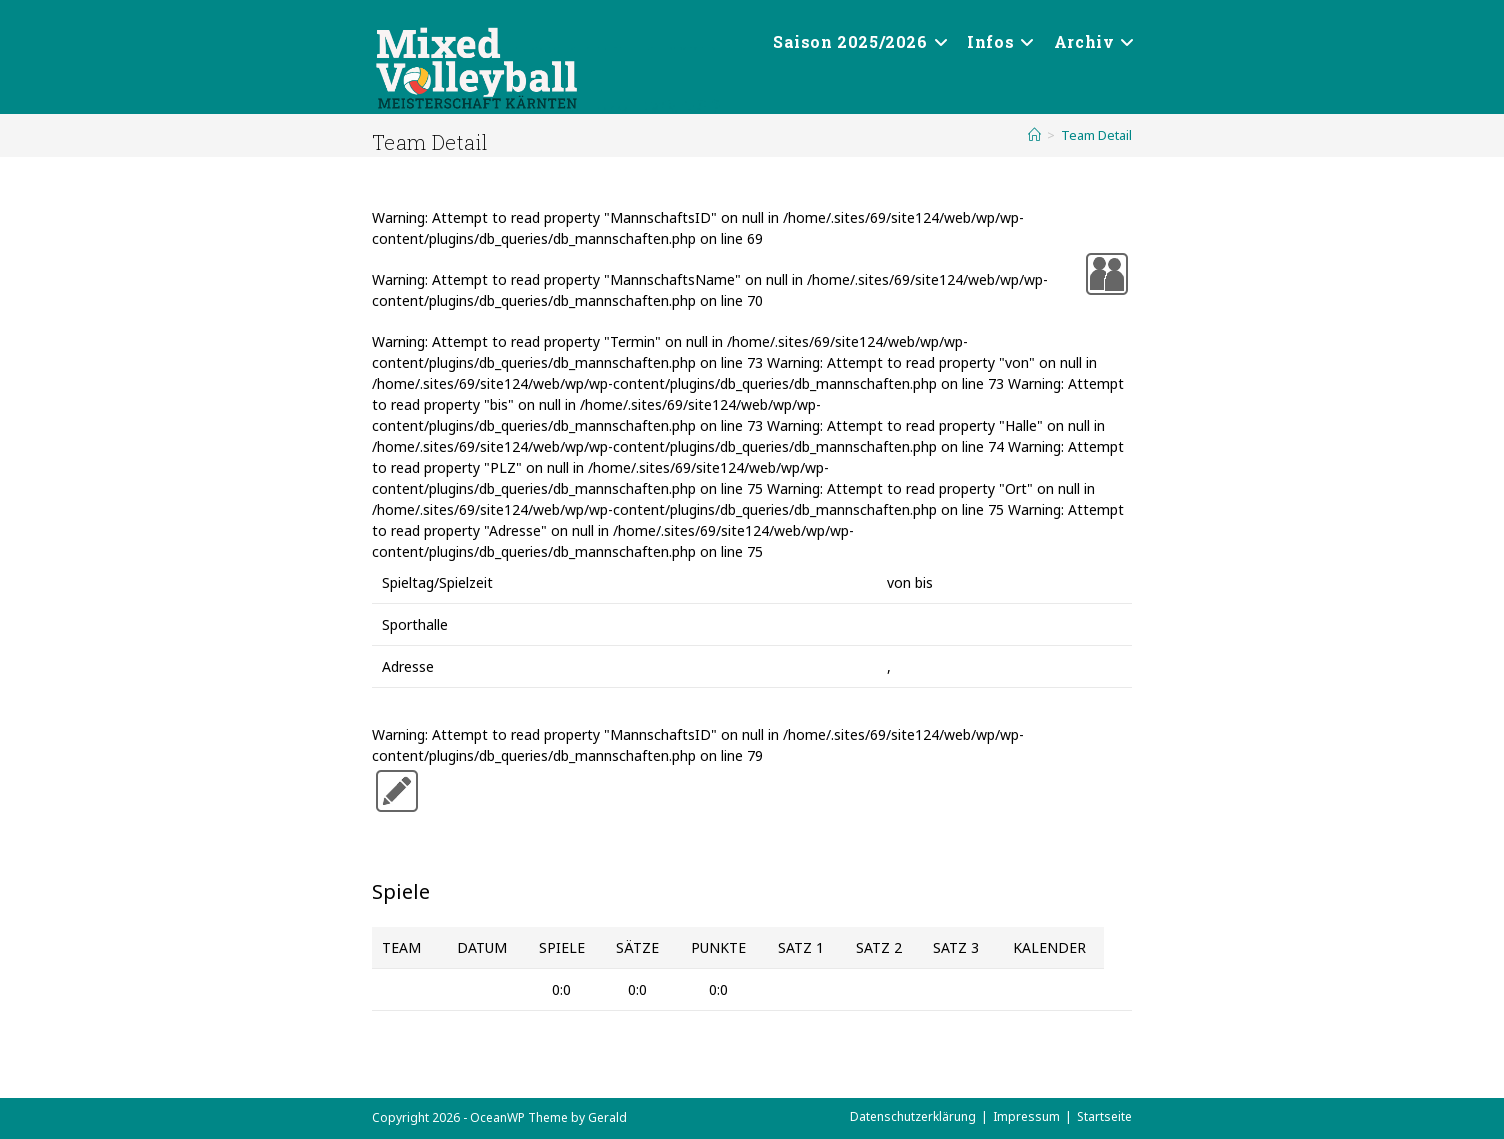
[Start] (1034, 135)
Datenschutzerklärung (913, 1116)
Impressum (1026, 1116)
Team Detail (1096, 135)
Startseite (1104, 1116)
